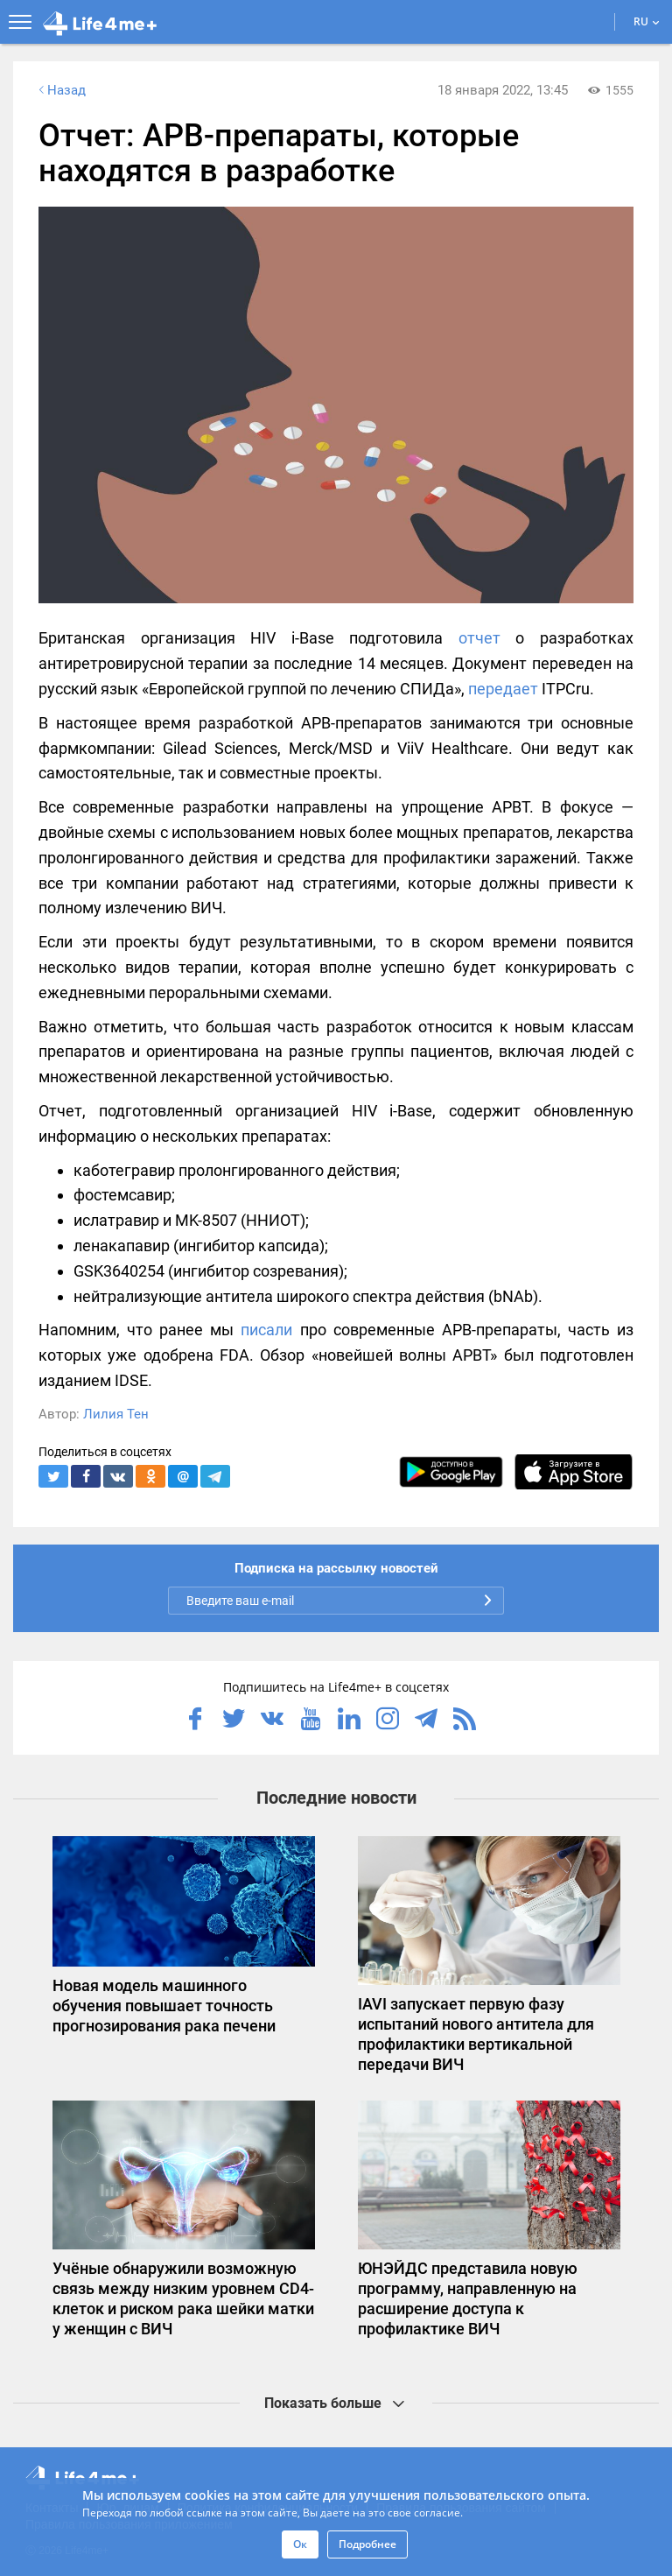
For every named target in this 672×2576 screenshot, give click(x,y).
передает (503, 688)
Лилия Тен (116, 1414)
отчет (479, 638)
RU (647, 21)
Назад (60, 90)
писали (266, 1329)
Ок (300, 2544)
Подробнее (367, 2544)
